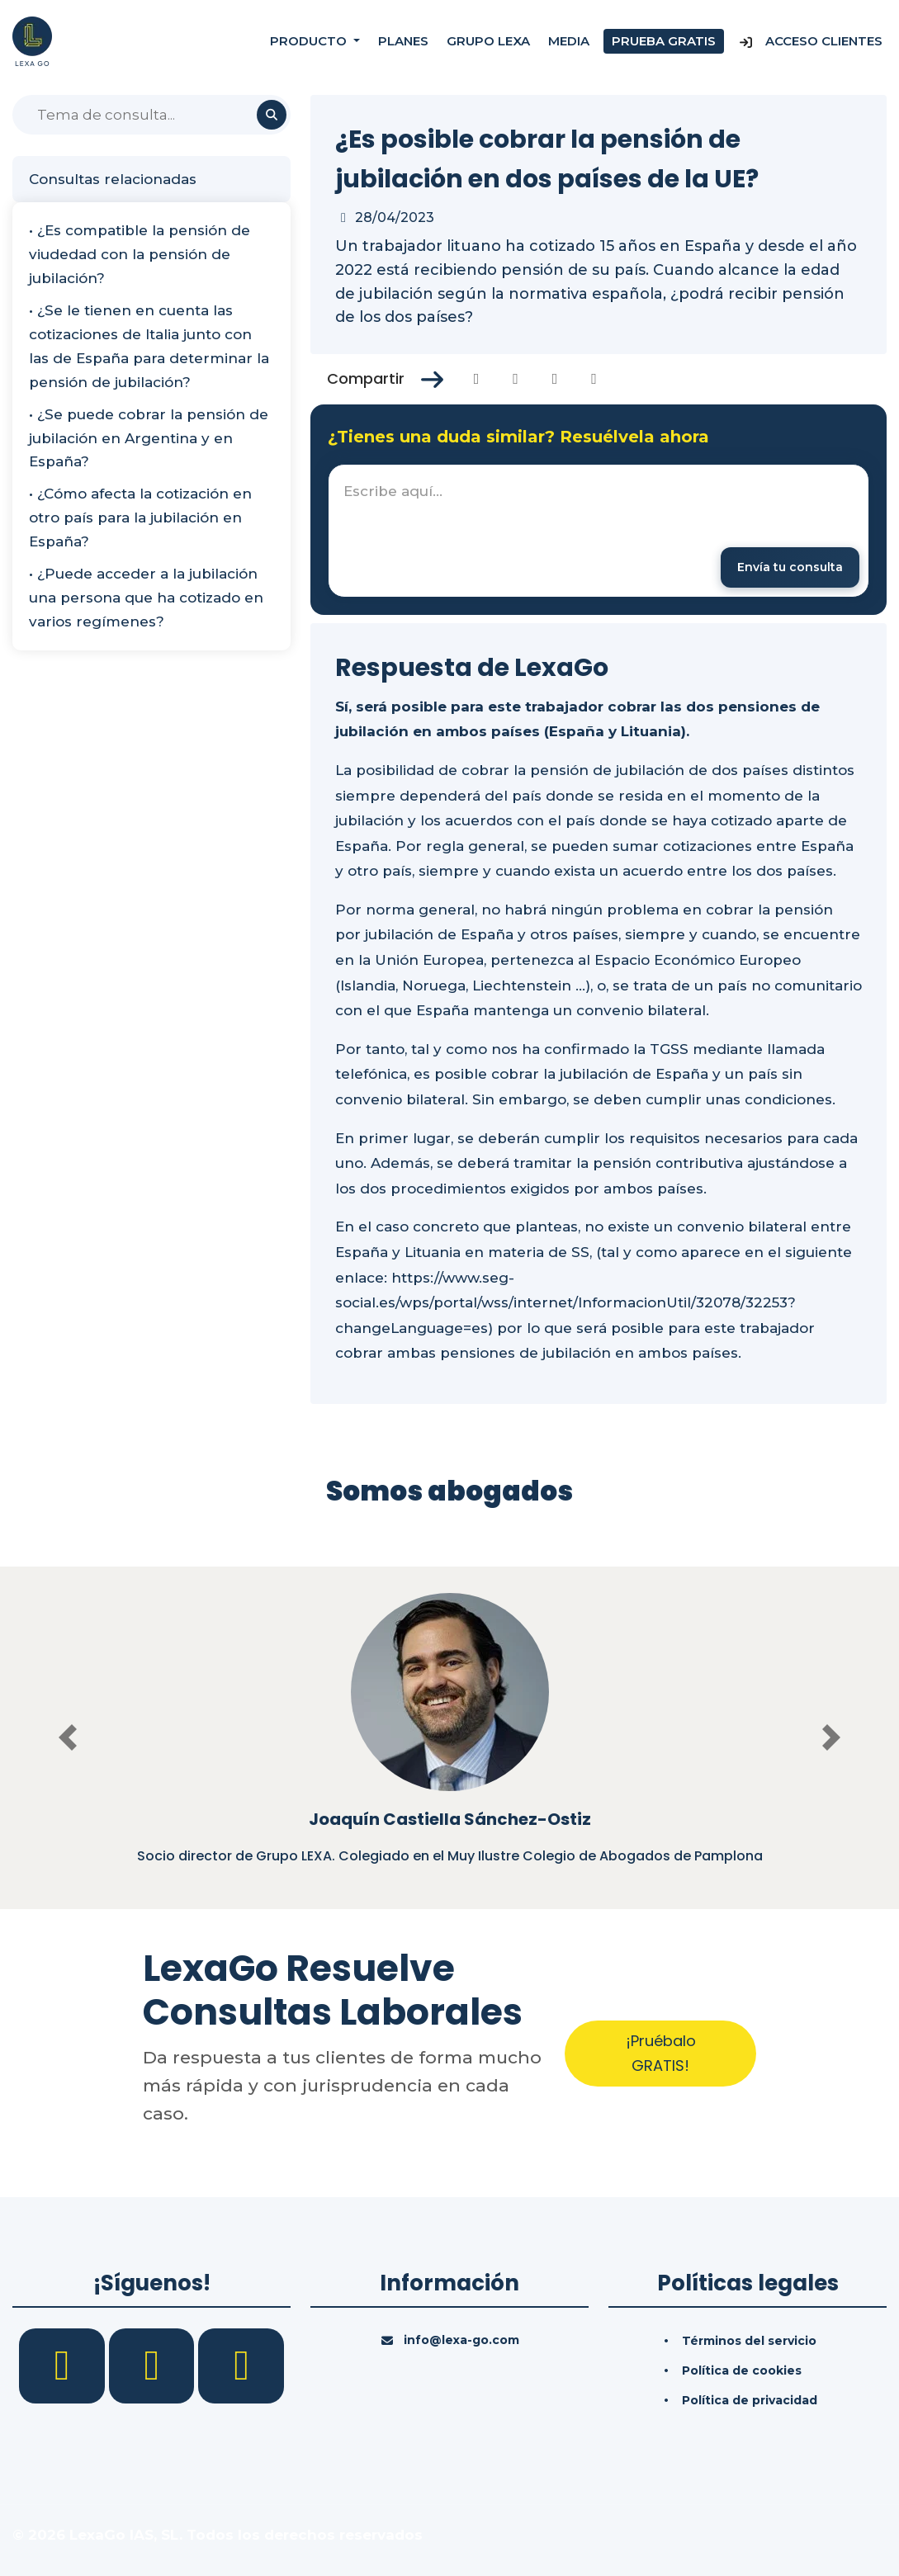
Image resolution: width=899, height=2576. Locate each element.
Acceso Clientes (810, 41)
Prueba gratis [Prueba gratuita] (664, 41)
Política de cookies (742, 2370)
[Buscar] (151, 115)
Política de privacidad (749, 2400)
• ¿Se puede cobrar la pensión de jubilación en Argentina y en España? (148, 438)
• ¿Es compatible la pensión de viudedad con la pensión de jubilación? (139, 254)
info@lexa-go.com (461, 2340)
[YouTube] (241, 2364)
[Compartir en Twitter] (515, 379)
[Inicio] (32, 40)
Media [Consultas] (568, 41)
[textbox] (598, 531)
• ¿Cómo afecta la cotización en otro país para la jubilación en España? (140, 517)
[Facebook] (64, 2364)
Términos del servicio (749, 2340)
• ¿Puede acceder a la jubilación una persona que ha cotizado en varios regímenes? (146, 597)
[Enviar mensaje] (790, 567)
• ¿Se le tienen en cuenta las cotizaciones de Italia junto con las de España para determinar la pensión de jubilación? (149, 346)
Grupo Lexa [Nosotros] (488, 41)
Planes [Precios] (403, 41)
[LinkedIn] (154, 2364)
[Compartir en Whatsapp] (593, 379)
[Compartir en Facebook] (476, 379)
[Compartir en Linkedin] (555, 379)
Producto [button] (310, 41)
